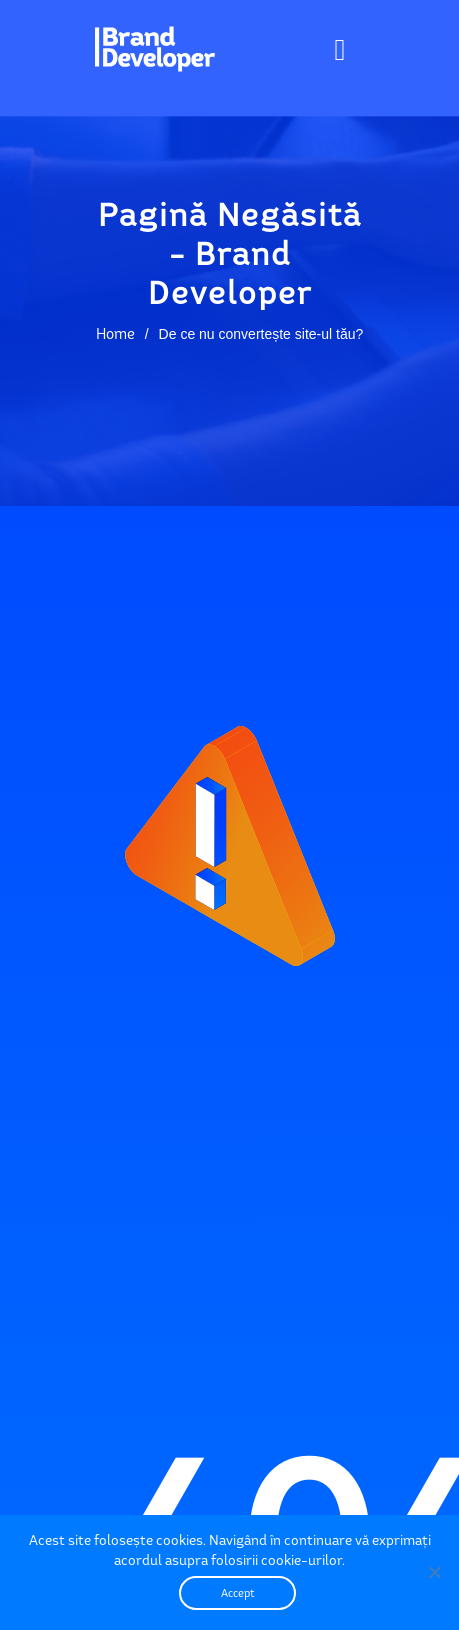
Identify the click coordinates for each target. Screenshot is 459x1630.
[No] (434, 1572)
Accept (237, 1593)
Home (115, 333)
